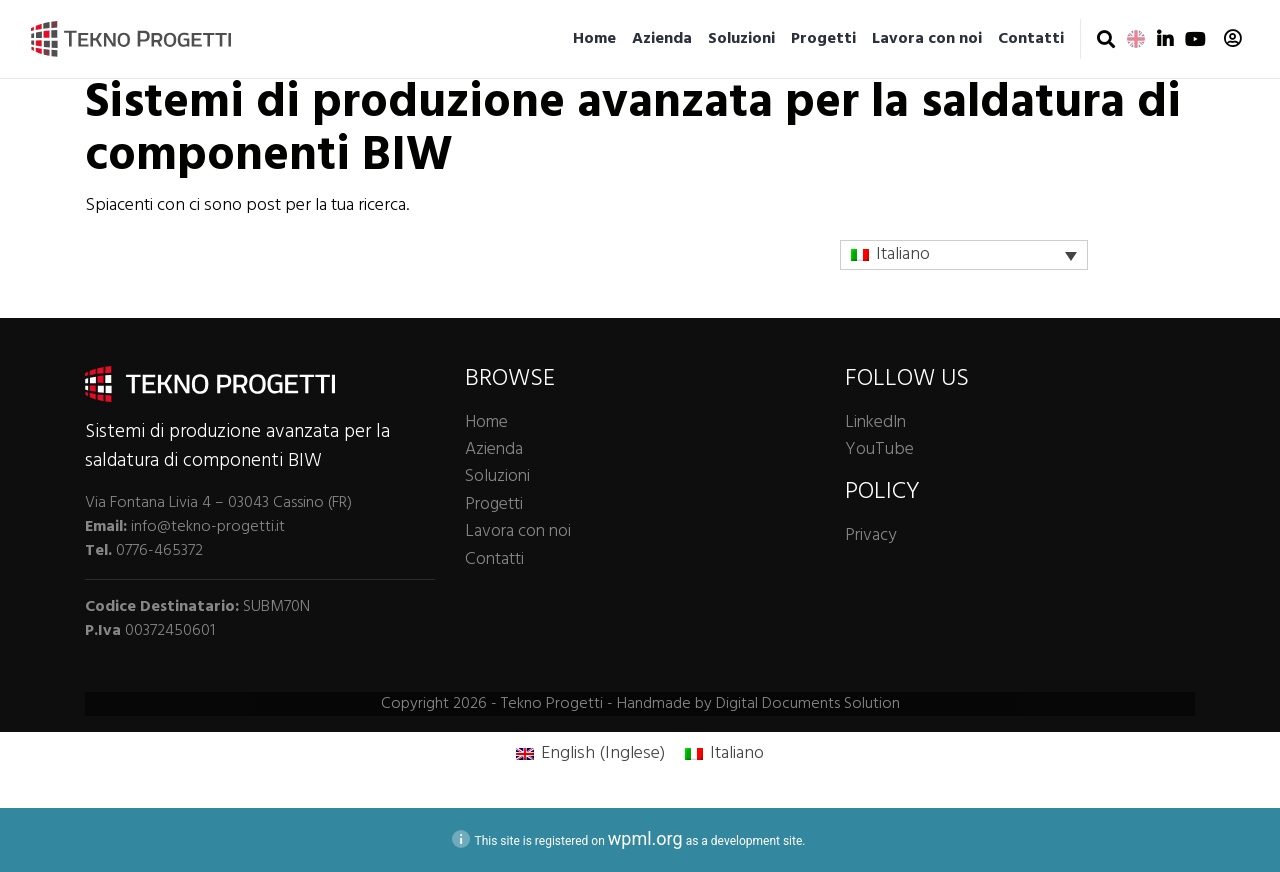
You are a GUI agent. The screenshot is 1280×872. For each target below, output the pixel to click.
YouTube (879, 449)
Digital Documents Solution (808, 704)
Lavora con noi (927, 39)
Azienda (662, 39)
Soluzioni (741, 39)
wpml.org (645, 838)
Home (594, 39)
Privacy (870, 535)
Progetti (823, 39)
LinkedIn (875, 422)
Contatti (1031, 39)
